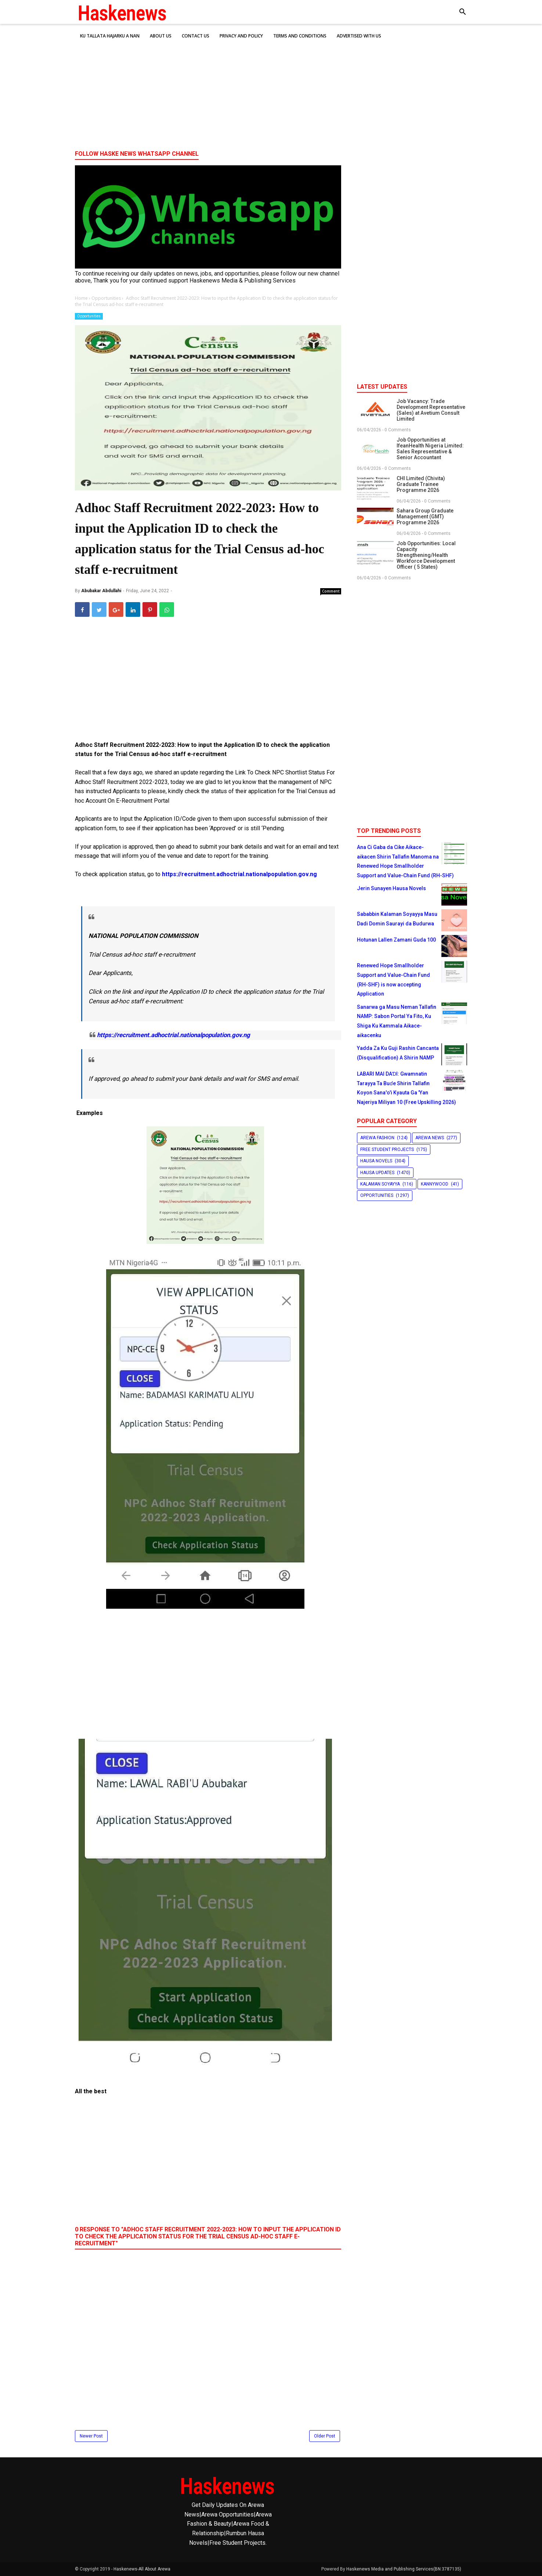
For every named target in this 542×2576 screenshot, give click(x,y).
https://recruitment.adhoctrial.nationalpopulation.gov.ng (239, 874)
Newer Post (91, 2436)
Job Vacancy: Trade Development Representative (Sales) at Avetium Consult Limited (431, 410)
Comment (331, 591)
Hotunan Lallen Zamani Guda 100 (396, 940)
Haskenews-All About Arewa (141, 2569)
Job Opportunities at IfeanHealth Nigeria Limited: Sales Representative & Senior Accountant (430, 448)
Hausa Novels (376, 1160)
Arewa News (429, 1137)
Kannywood (434, 1184)
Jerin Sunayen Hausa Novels (391, 888)
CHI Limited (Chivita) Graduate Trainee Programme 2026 (421, 484)
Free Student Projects (387, 1149)
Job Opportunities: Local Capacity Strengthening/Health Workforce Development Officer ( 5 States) (426, 555)
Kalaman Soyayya (380, 1184)
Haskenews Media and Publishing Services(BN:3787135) (403, 2569)
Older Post (324, 2436)
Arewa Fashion (377, 1137)
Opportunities (89, 316)
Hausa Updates (377, 1172)
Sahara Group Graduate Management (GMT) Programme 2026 (425, 516)
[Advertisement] (271, 87)
